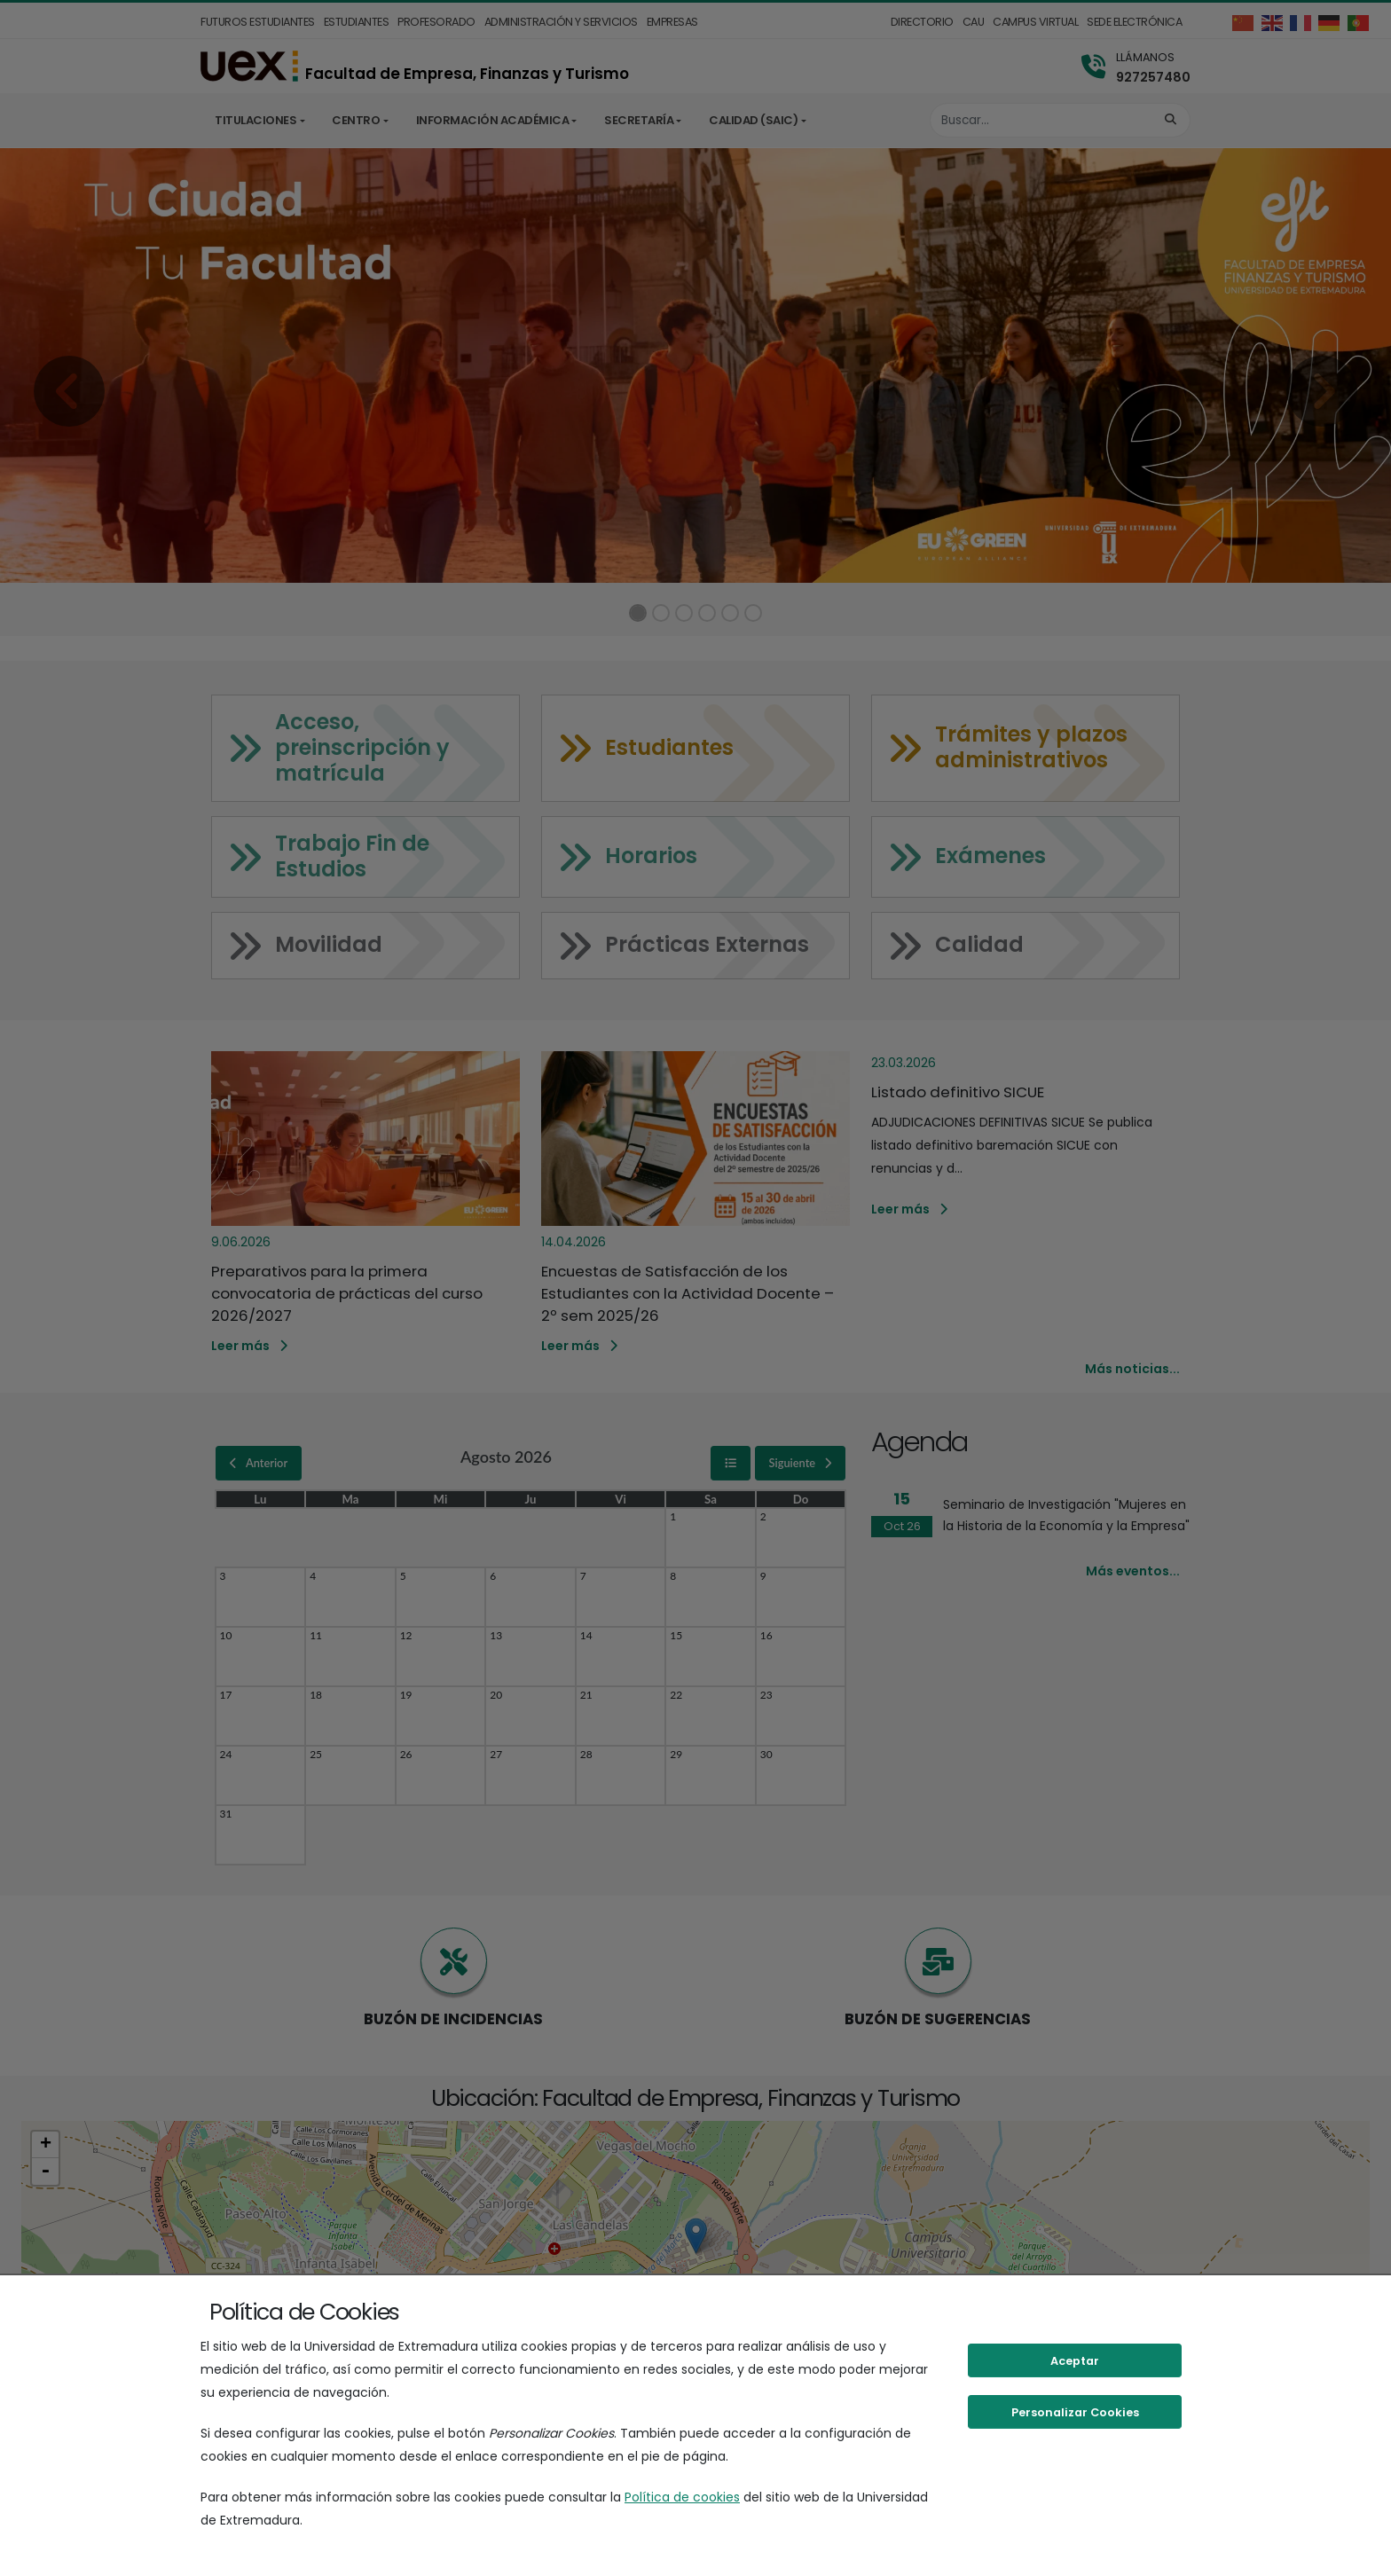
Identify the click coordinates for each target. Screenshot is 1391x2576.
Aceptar (1074, 2360)
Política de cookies (682, 2497)
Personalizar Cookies (1075, 2412)
